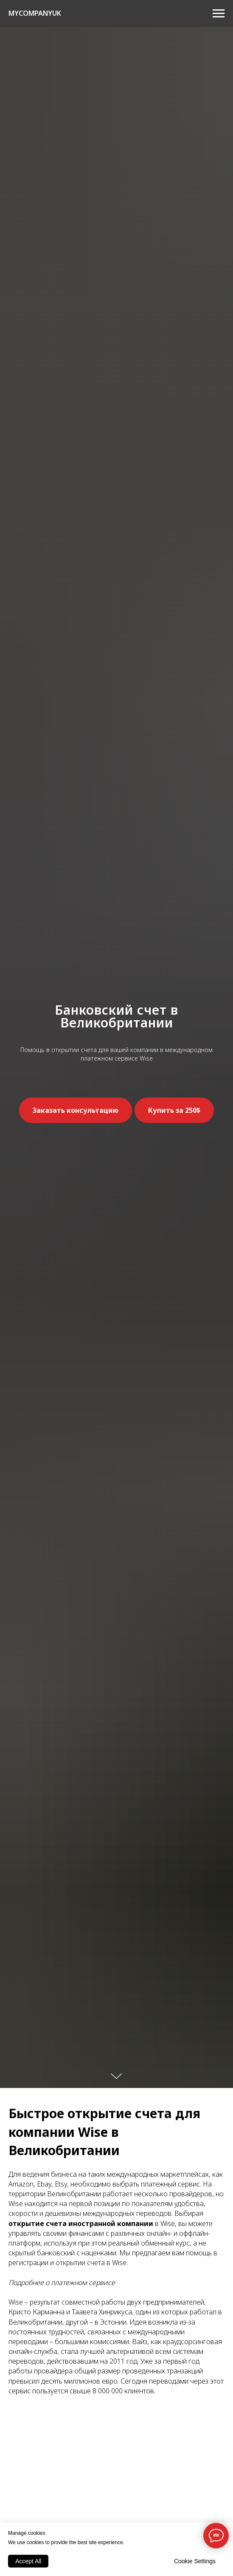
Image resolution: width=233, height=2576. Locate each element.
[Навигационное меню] (219, 13)
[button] (75, 1110)
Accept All (28, 2561)
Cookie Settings (195, 2561)
